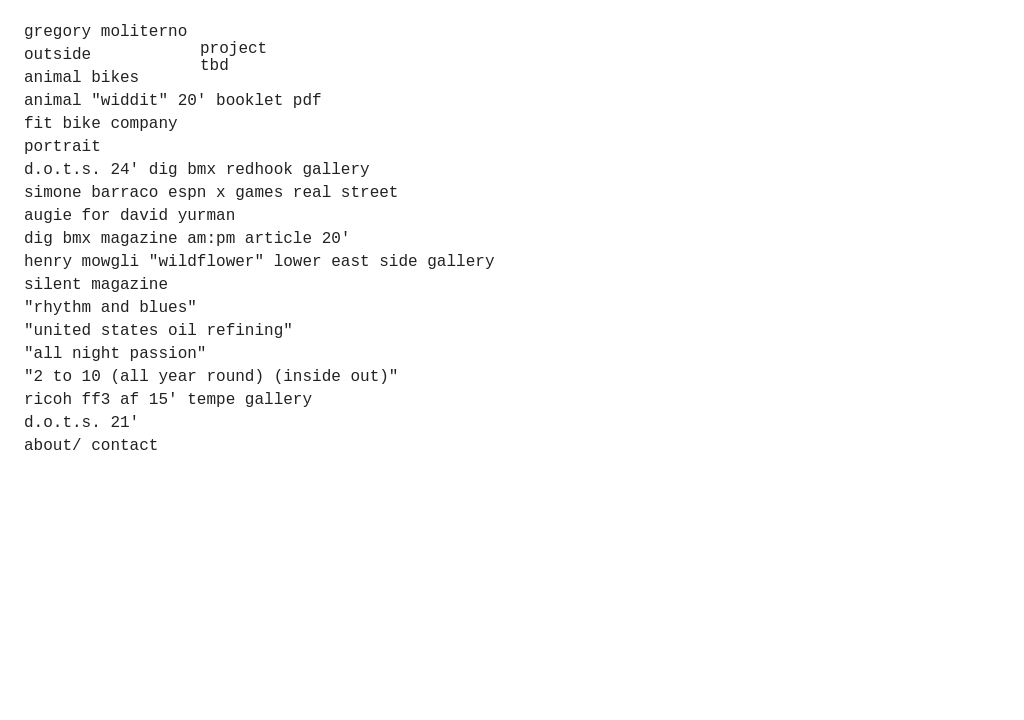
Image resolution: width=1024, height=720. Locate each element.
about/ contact (91, 446)
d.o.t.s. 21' (81, 423)
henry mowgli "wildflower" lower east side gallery (259, 262)
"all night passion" (115, 354)
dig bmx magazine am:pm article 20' (187, 239)
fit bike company (101, 124)
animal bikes (81, 78)
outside (57, 55)
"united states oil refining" (158, 331)
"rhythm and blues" (110, 308)
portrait (62, 147)
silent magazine (96, 285)
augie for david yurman (129, 216)
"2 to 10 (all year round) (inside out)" (211, 377)
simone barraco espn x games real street (211, 193)
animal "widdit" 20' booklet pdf (173, 101)
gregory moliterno (105, 32)
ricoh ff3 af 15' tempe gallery (168, 400)
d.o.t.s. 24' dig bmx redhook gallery (197, 170)
